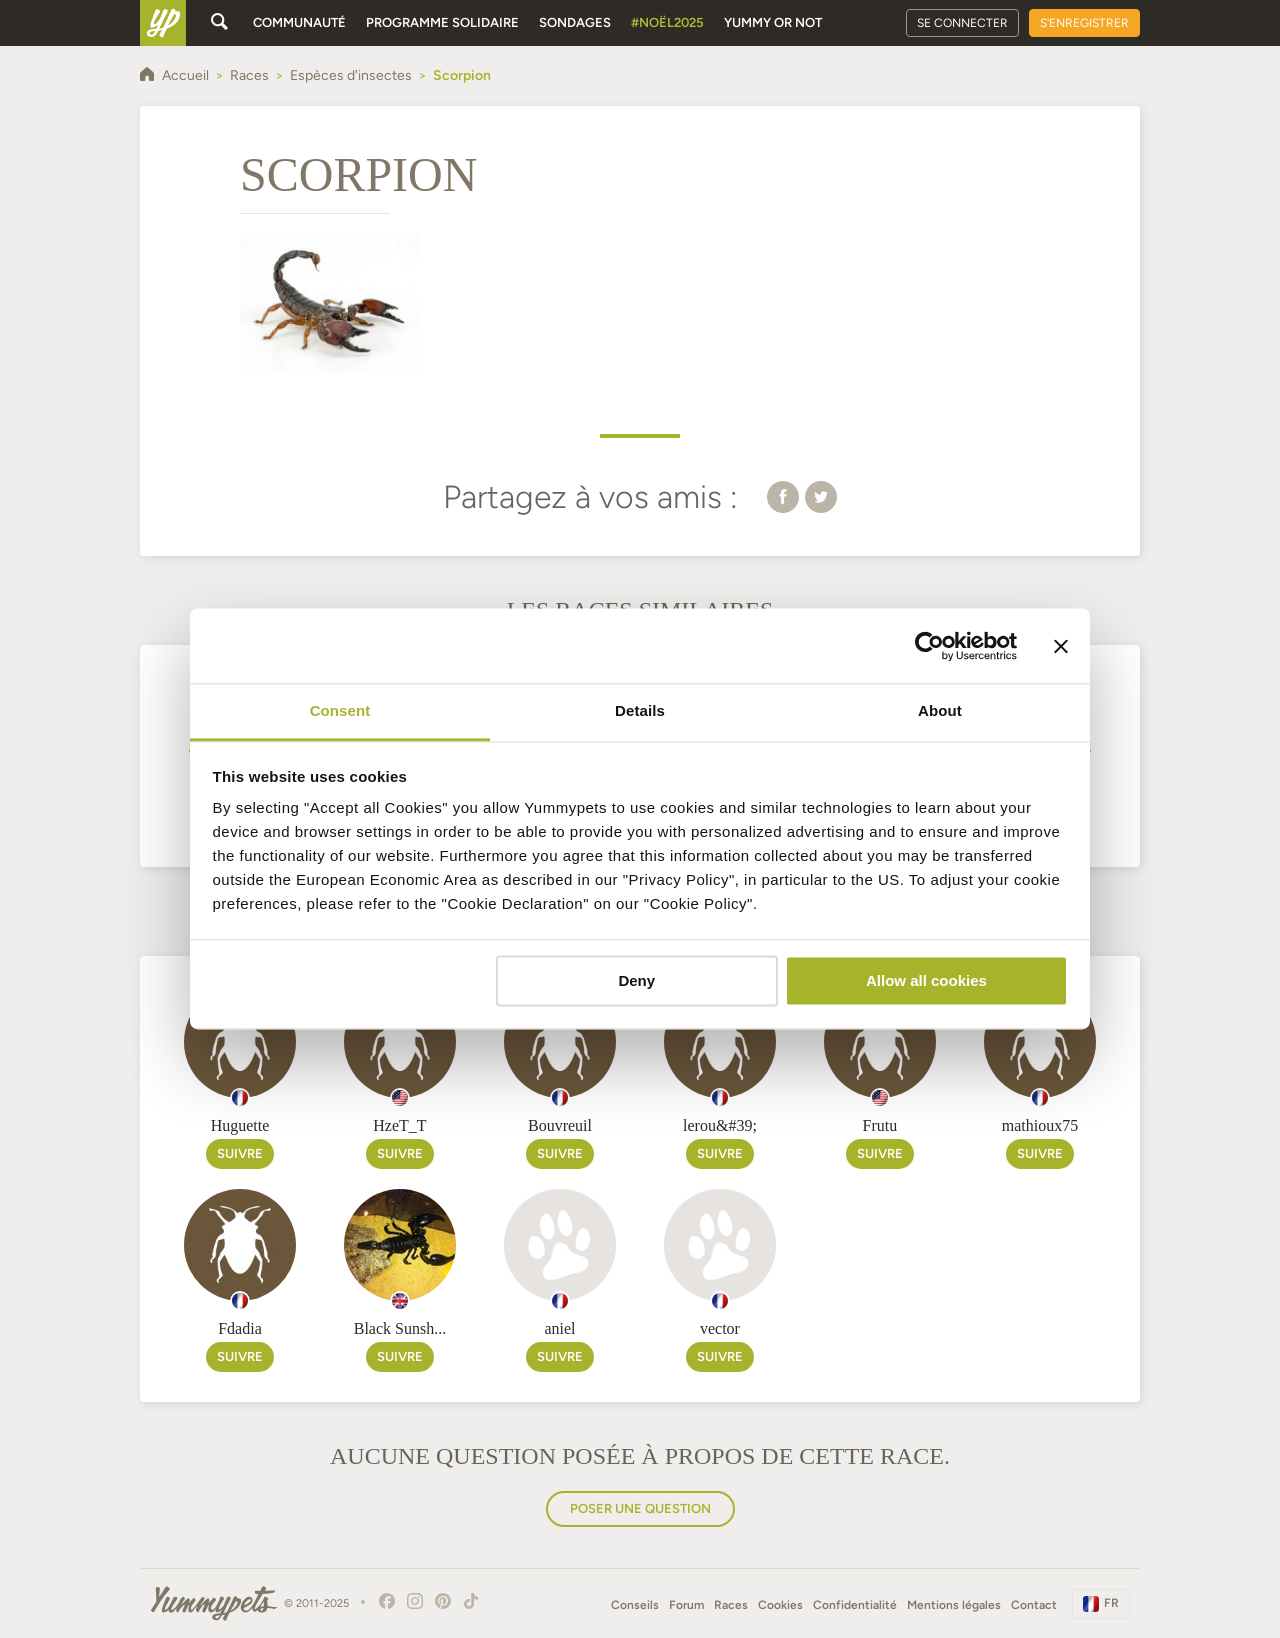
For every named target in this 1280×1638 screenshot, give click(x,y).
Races (731, 1605)
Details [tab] (640, 710)
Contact (1034, 1605)
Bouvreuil (560, 1125)
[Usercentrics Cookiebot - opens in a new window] (929, 646)
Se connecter (962, 23)
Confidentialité (855, 1605)
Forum (686, 1605)
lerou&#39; (720, 1125)
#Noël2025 (667, 22)
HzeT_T (399, 1125)
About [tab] (940, 710)
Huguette (240, 1125)
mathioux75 (1040, 1125)
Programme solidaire (442, 22)
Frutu (880, 1125)
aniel (559, 1328)
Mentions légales (954, 1605)
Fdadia (240, 1328)
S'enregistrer (1084, 23)
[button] (783, 496)
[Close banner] (1061, 646)
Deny (636, 980)
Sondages (575, 22)
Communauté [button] (299, 22)
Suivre (240, 1153)
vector (720, 1328)
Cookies (780, 1605)
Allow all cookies (926, 980)
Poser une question (640, 1508)
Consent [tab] (340, 710)
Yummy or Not (773, 22)
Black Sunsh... (400, 1328)
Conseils (635, 1605)
